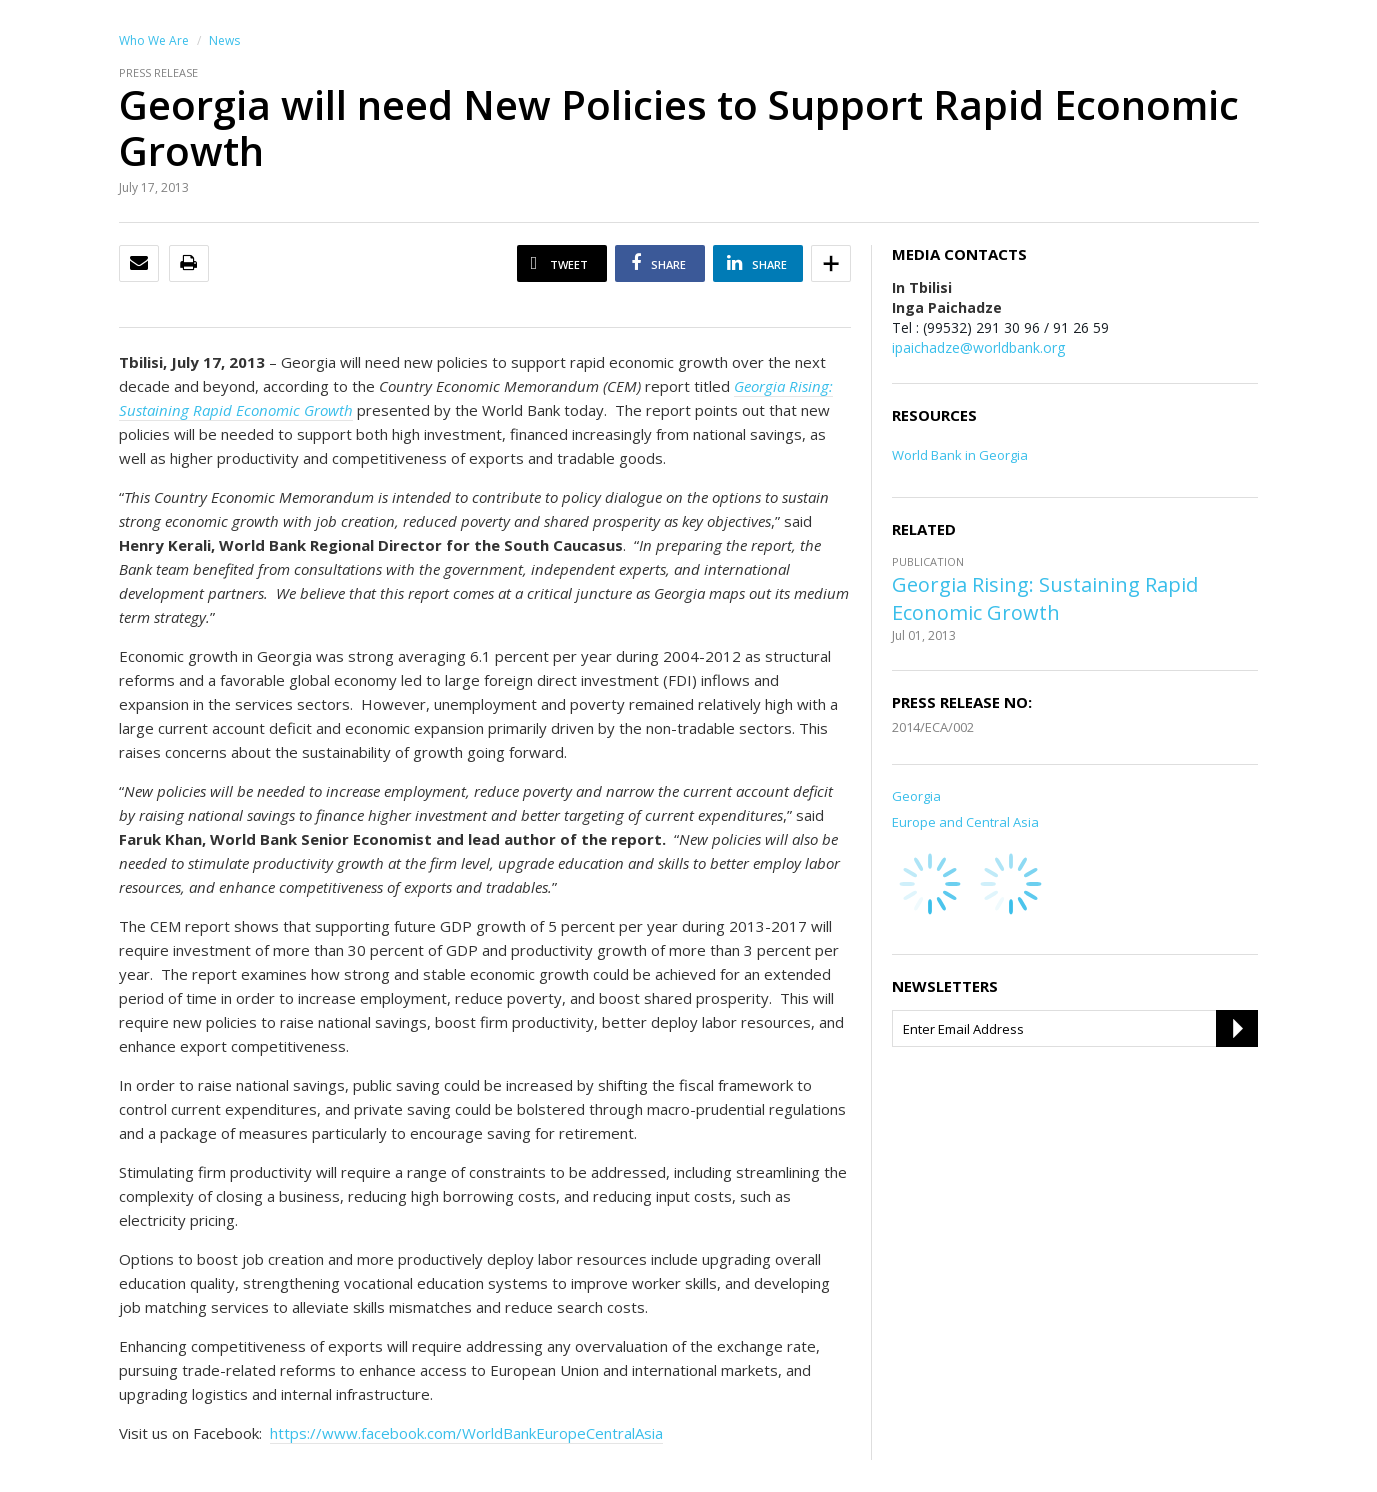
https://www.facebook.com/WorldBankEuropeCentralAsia (466, 1433)
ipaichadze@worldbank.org (978, 347)
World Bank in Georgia (960, 455)
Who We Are (154, 40)
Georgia (916, 796)
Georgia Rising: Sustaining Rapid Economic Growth (1045, 598)
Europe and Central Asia (965, 822)
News (224, 40)
